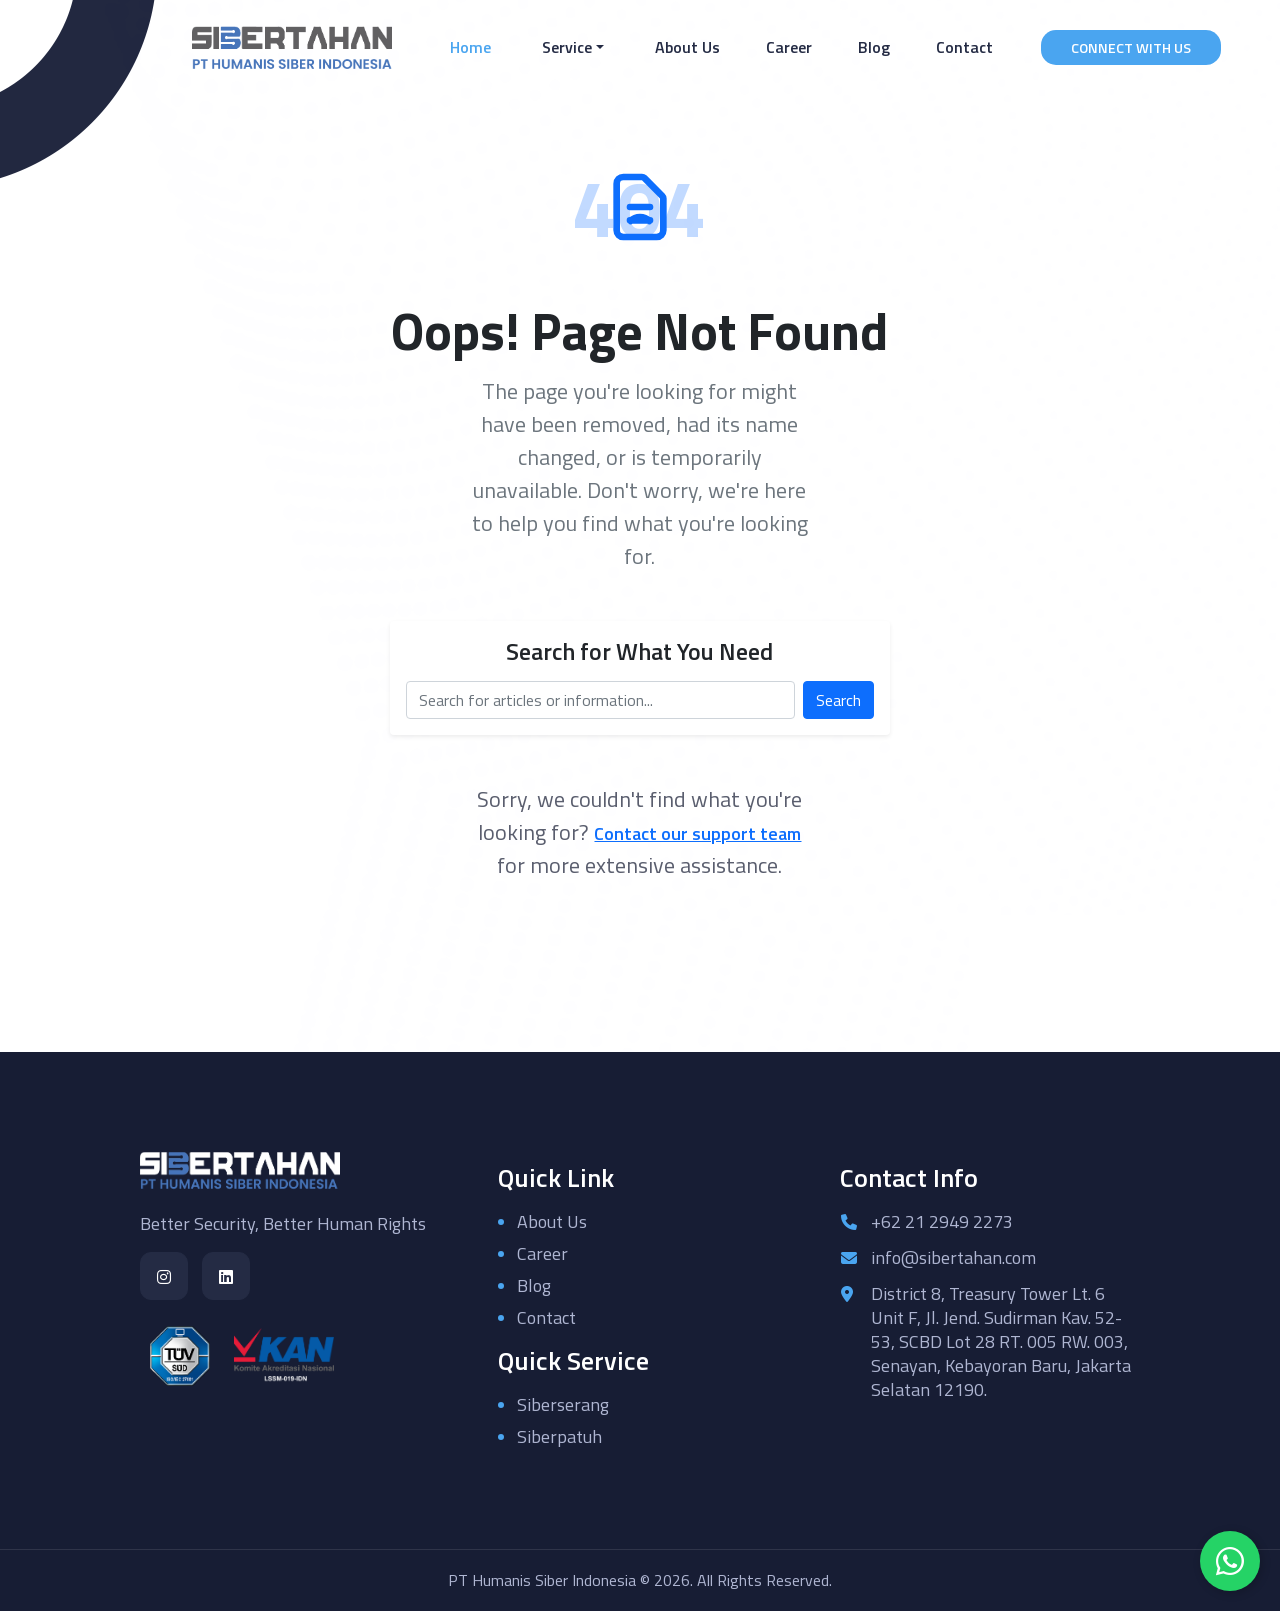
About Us (687, 47)
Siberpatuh (559, 1436)
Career (789, 47)
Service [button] (567, 47)
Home (474, 46)
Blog (874, 47)
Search (838, 700)
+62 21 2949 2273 (942, 1222)
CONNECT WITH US (1131, 47)
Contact (964, 47)
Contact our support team (697, 833)
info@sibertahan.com (953, 1258)
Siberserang (563, 1404)
